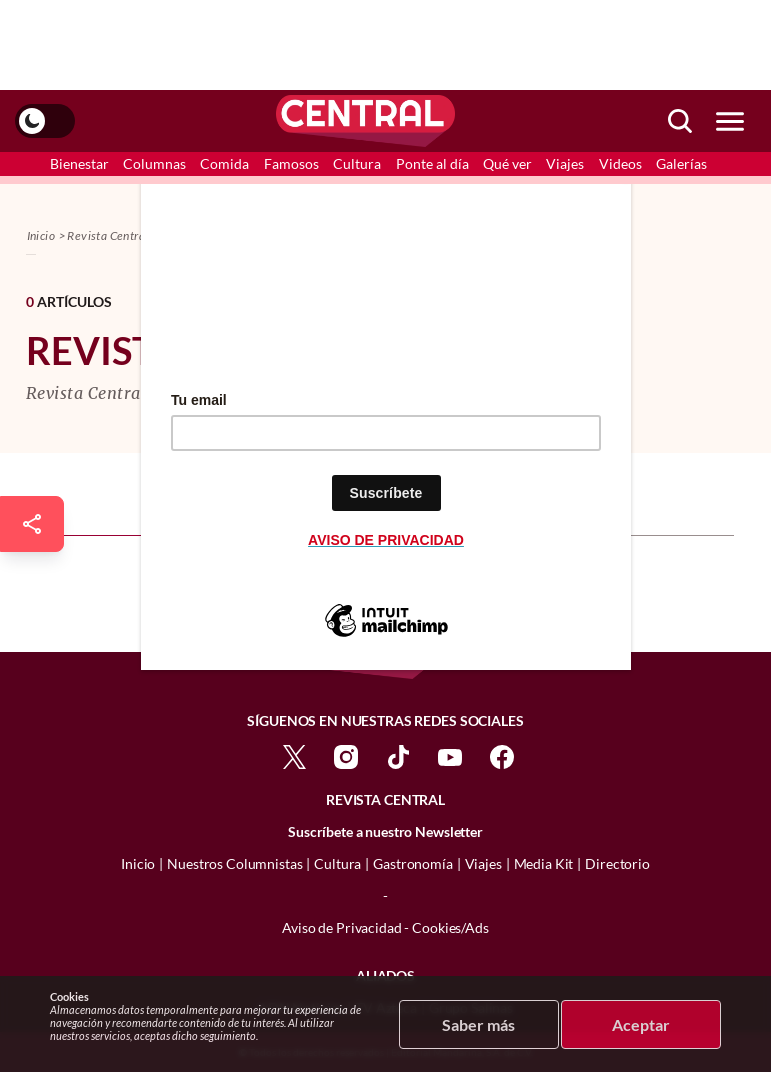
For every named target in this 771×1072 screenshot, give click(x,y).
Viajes (565, 163)
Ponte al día (432, 163)
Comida (224, 163)
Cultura (357, 163)
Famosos (291, 163)
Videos (620, 163)
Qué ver (507, 163)
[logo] (365, 121)
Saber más (478, 1024)
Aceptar (641, 1024)
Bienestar (79, 163)
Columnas (154, 163)
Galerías (681, 163)
